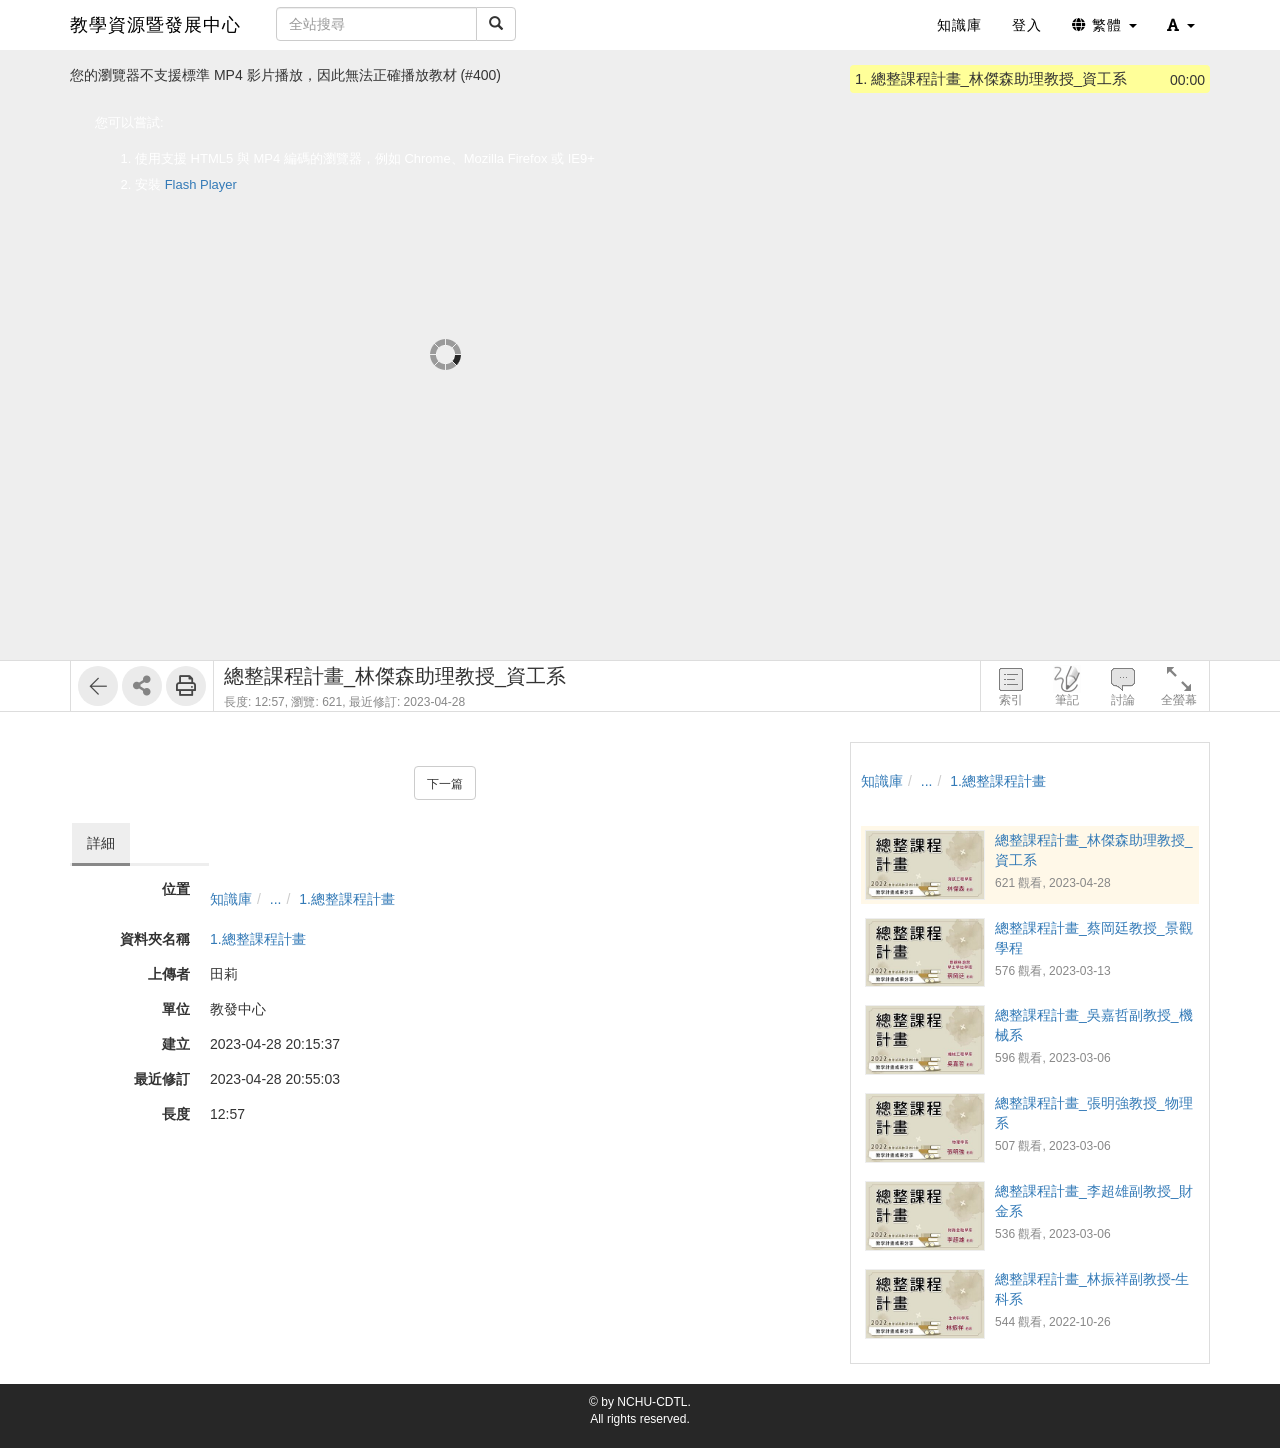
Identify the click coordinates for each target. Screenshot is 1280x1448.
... (276, 899)
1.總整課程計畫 (347, 899)
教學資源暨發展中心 (155, 25)
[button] (1181, 25)
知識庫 (231, 899)
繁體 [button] (1104, 25)
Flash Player (201, 184)
